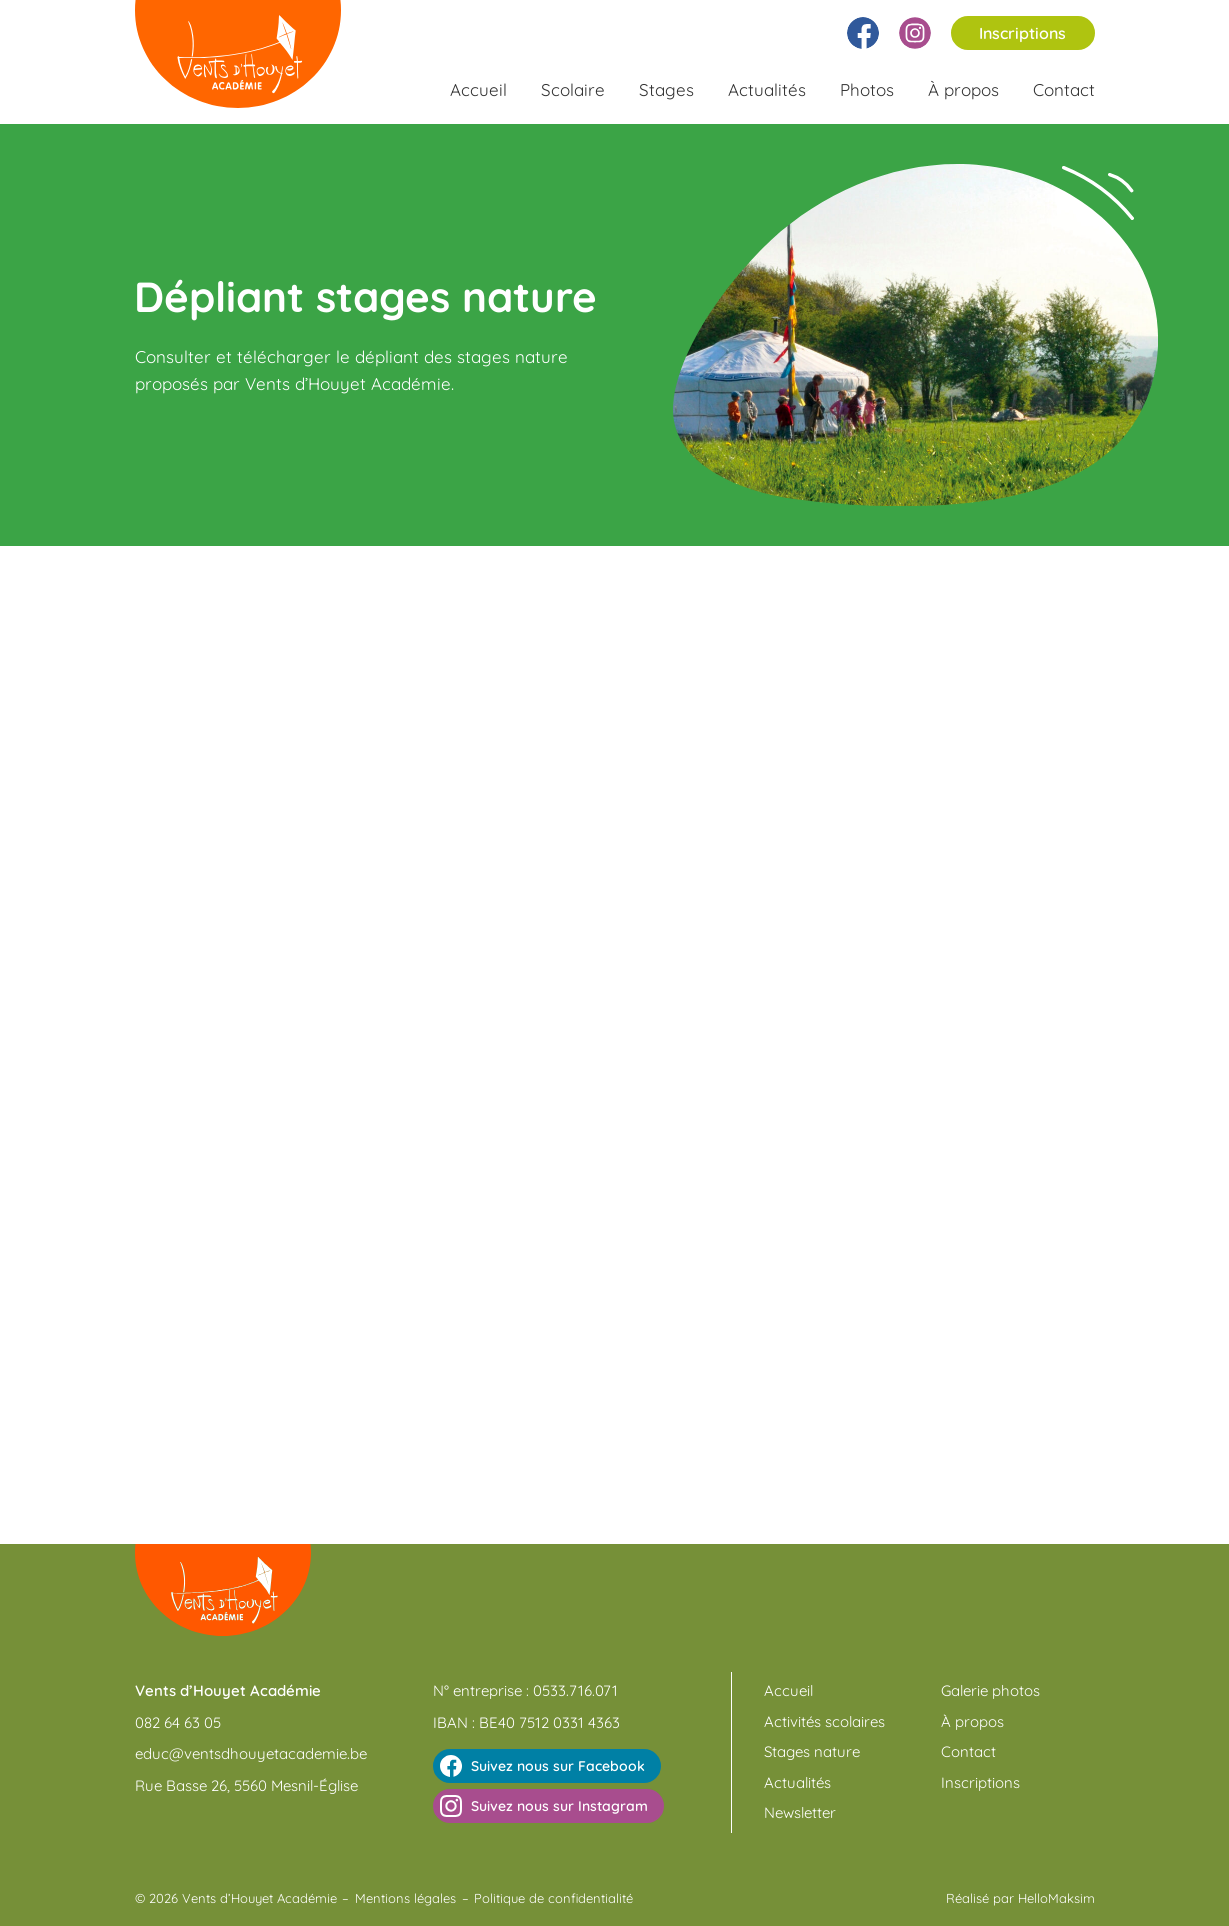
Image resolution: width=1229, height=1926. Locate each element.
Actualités (767, 89)
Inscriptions (1022, 33)
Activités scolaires (824, 1721)
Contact (1064, 89)
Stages (666, 89)
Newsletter (800, 1812)
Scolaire (573, 89)
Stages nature (812, 1751)
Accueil (478, 89)
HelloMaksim (1056, 1898)
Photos (867, 89)
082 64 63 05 (178, 1722)
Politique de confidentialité (553, 1898)
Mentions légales (405, 1898)
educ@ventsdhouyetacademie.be (251, 1753)
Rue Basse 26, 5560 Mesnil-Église (246, 1785)
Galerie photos (990, 1690)
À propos (963, 89)
